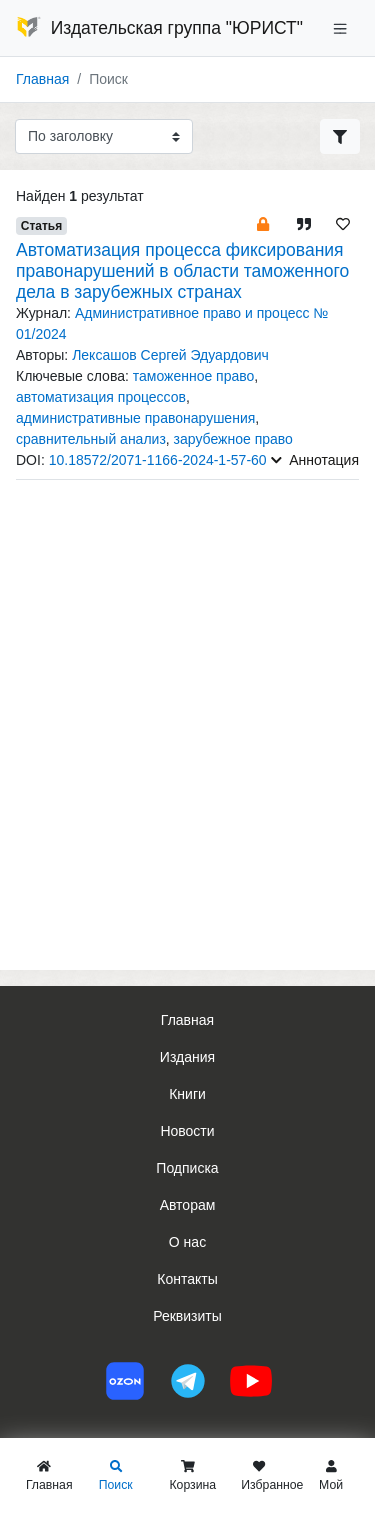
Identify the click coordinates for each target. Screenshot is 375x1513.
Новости (187, 1131)
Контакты (187, 1279)
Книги (187, 1094)
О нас (187, 1242)
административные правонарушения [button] (135, 418)
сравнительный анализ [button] (91, 439)
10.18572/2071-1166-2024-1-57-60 (158, 460)
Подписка (187, 1168)
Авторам (188, 1205)
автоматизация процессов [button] (101, 397)
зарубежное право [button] (233, 439)
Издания (187, 1057)
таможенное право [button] (194, 376)
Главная (42, 79)
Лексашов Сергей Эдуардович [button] (170, 355)
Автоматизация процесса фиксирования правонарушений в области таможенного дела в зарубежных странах (182, 271)
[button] (263, 223)
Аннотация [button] (315, 460)
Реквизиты (187, 1316)
